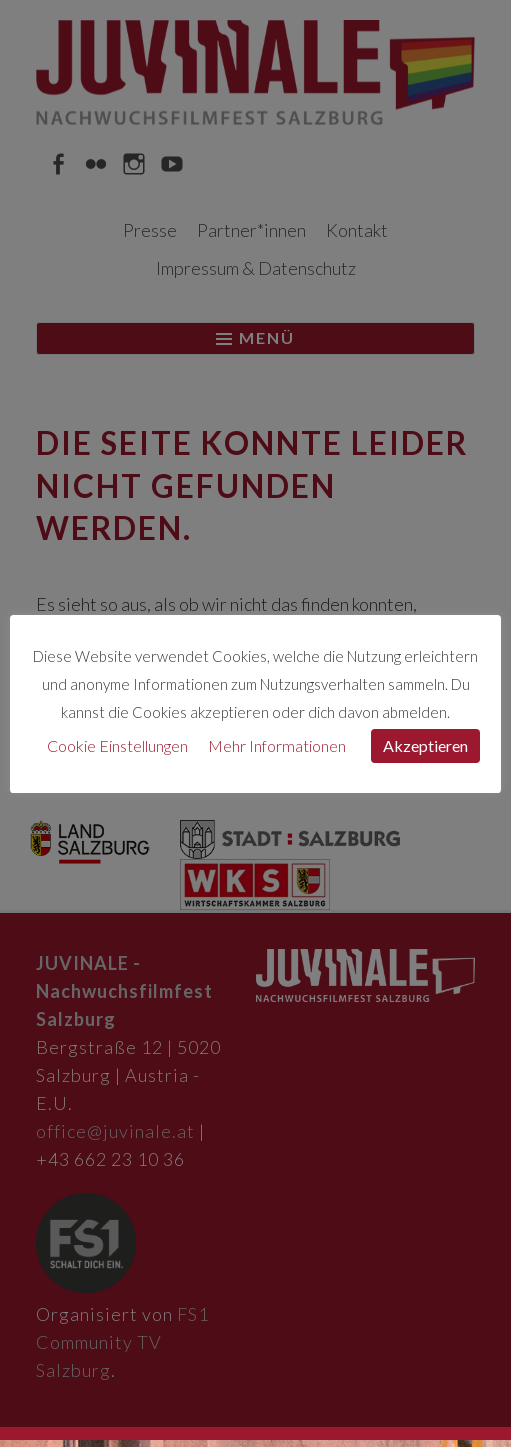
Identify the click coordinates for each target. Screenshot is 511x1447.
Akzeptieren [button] (425, 745)
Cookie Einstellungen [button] (117, 745)
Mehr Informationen (277, 745)
